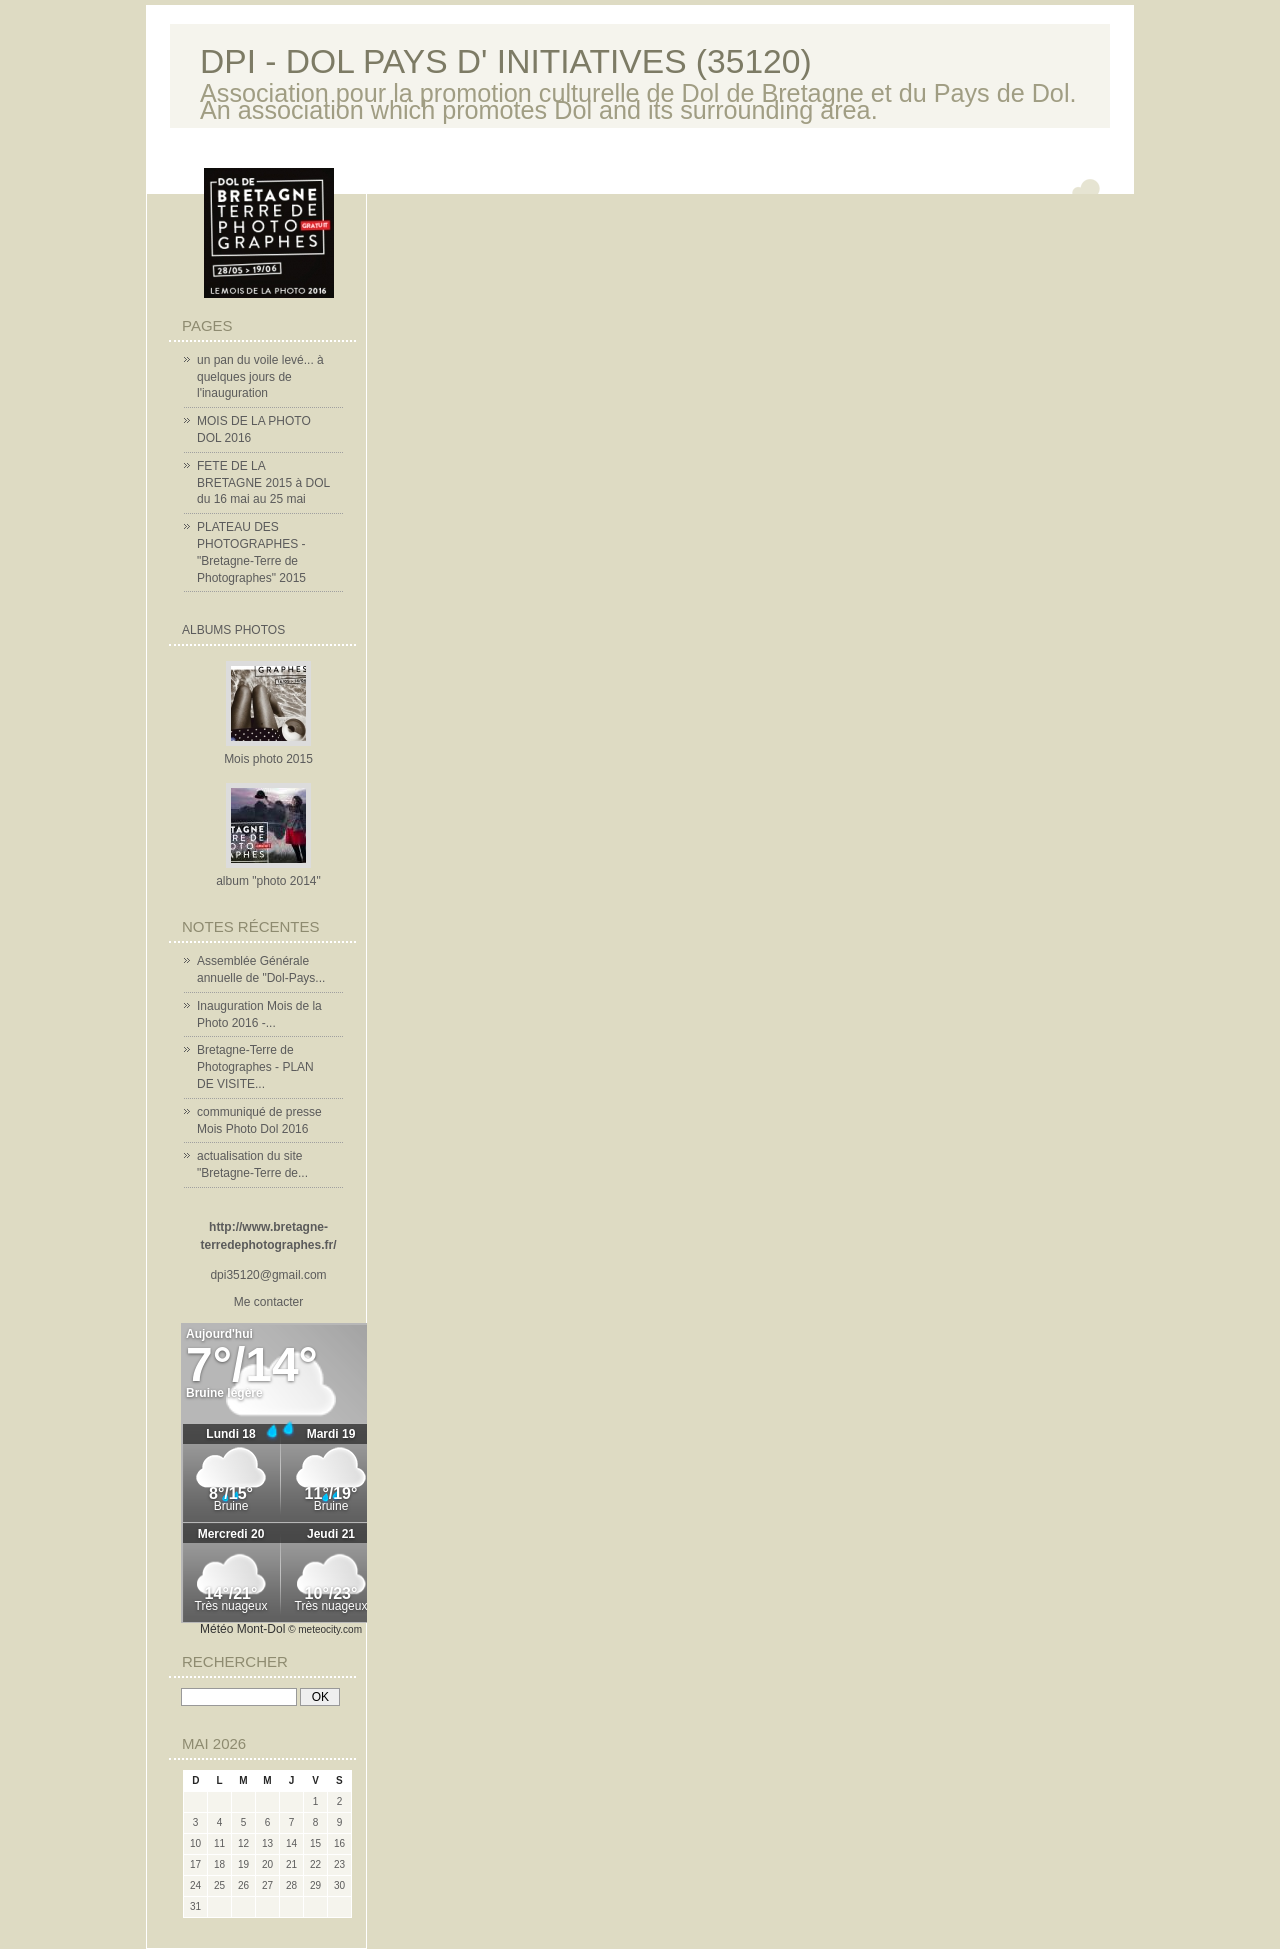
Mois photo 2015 (268, 759)
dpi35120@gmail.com (268, 1275)
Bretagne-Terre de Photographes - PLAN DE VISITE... (255, 1067)
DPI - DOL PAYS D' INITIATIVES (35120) (506, 61)
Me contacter (268, 1302)
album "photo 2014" (268, 881)
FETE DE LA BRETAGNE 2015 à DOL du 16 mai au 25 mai (263, 483)
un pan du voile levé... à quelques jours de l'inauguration (260, 377)
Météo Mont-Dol (242, 1629)
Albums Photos (233, 630)
